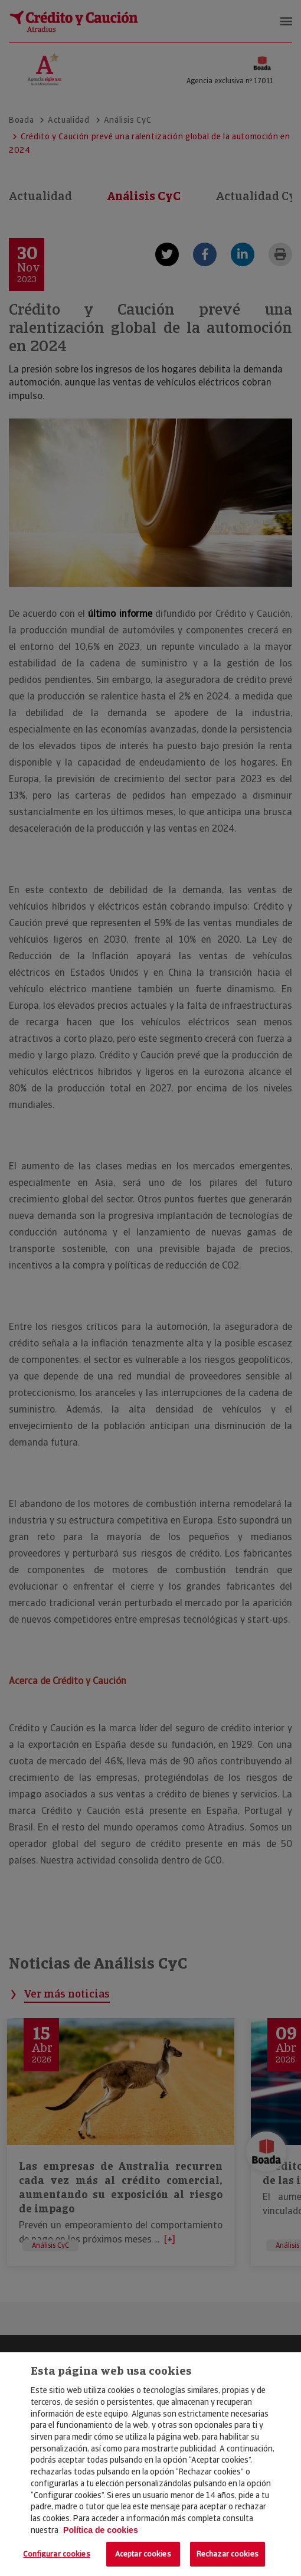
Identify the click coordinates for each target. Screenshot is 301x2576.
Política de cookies (100, 2530)
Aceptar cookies (143, 2554)
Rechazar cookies (228, 2554)
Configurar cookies (56, 2554)
